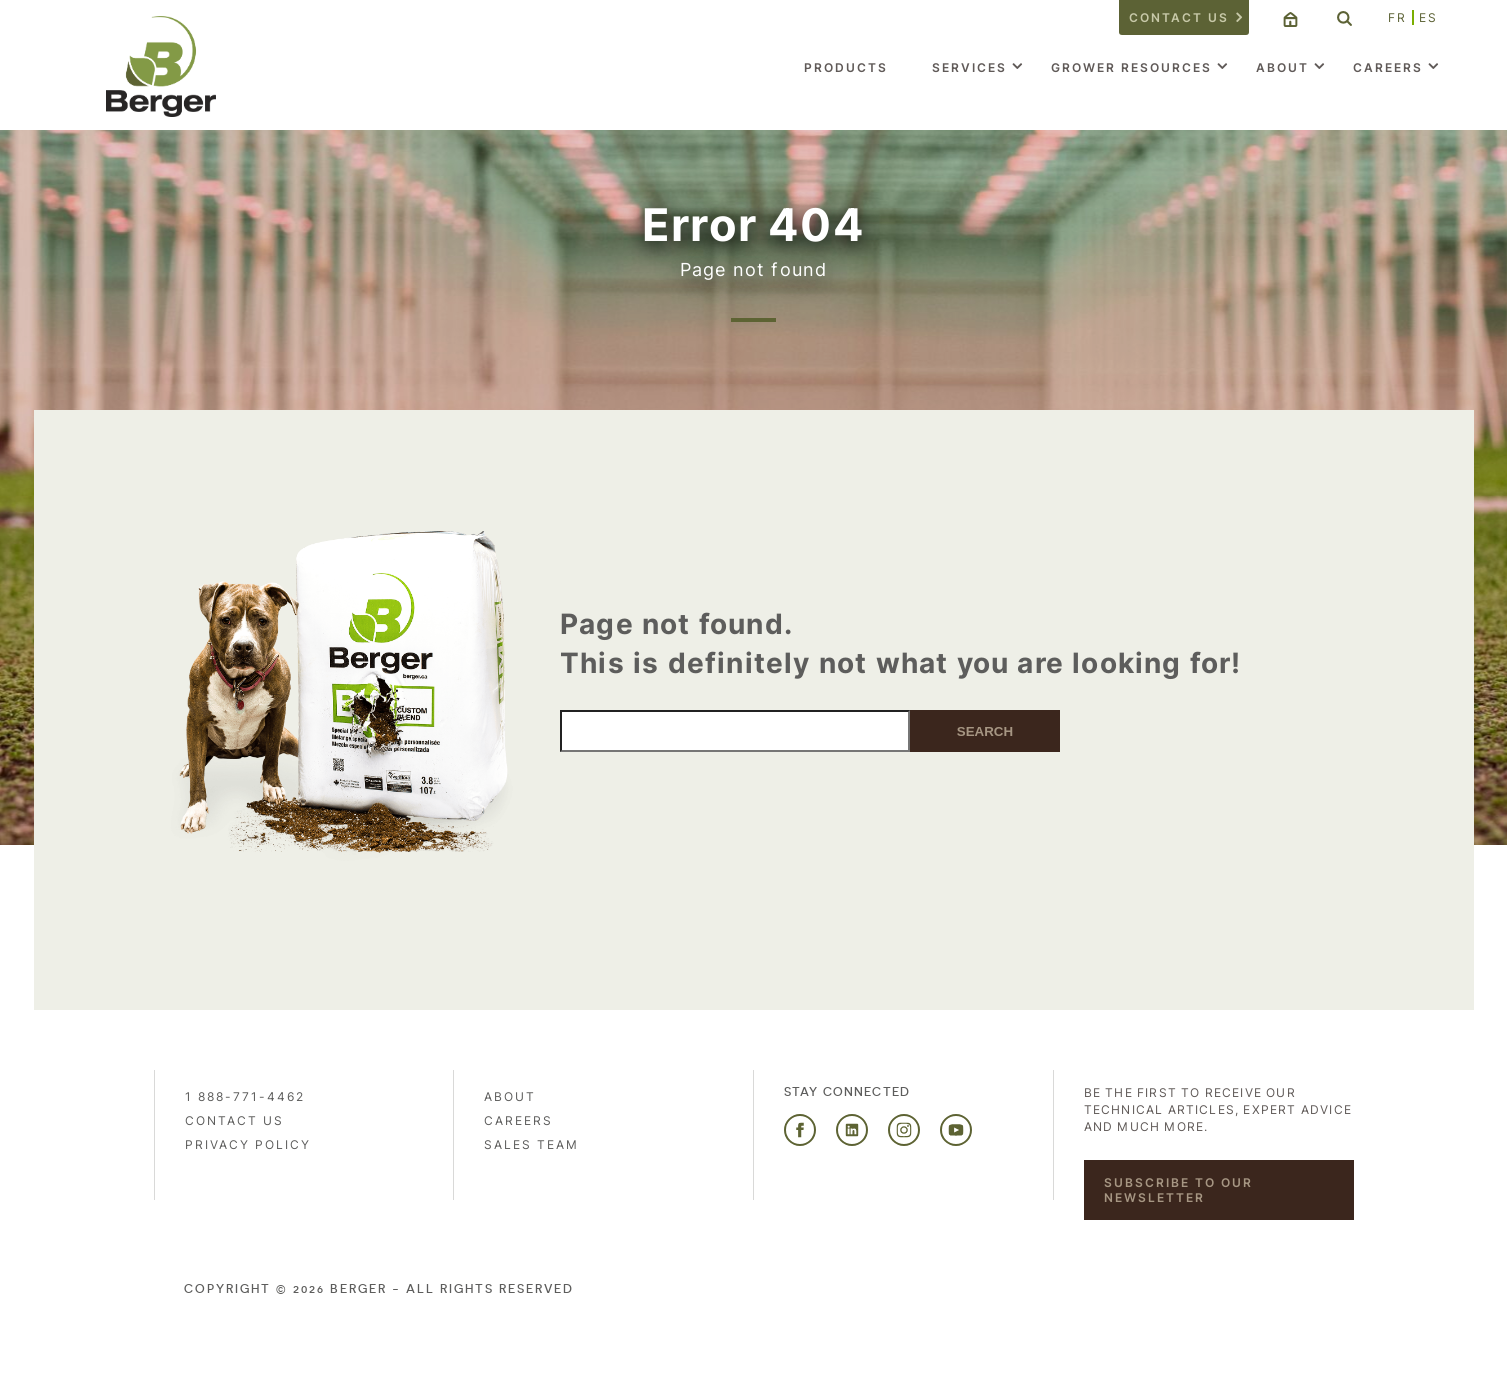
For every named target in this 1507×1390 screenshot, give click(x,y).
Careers (1388, 67)
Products (846, 67)
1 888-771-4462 (245, 1096)
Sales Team (531, 1144)
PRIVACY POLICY (248, 1144)
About (1282, 67)
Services (969, 67)
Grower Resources (1131, 67)
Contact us (1179, 17)
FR (1397, 17)
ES (1428, 17)
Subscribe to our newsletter (1178, 1190)
